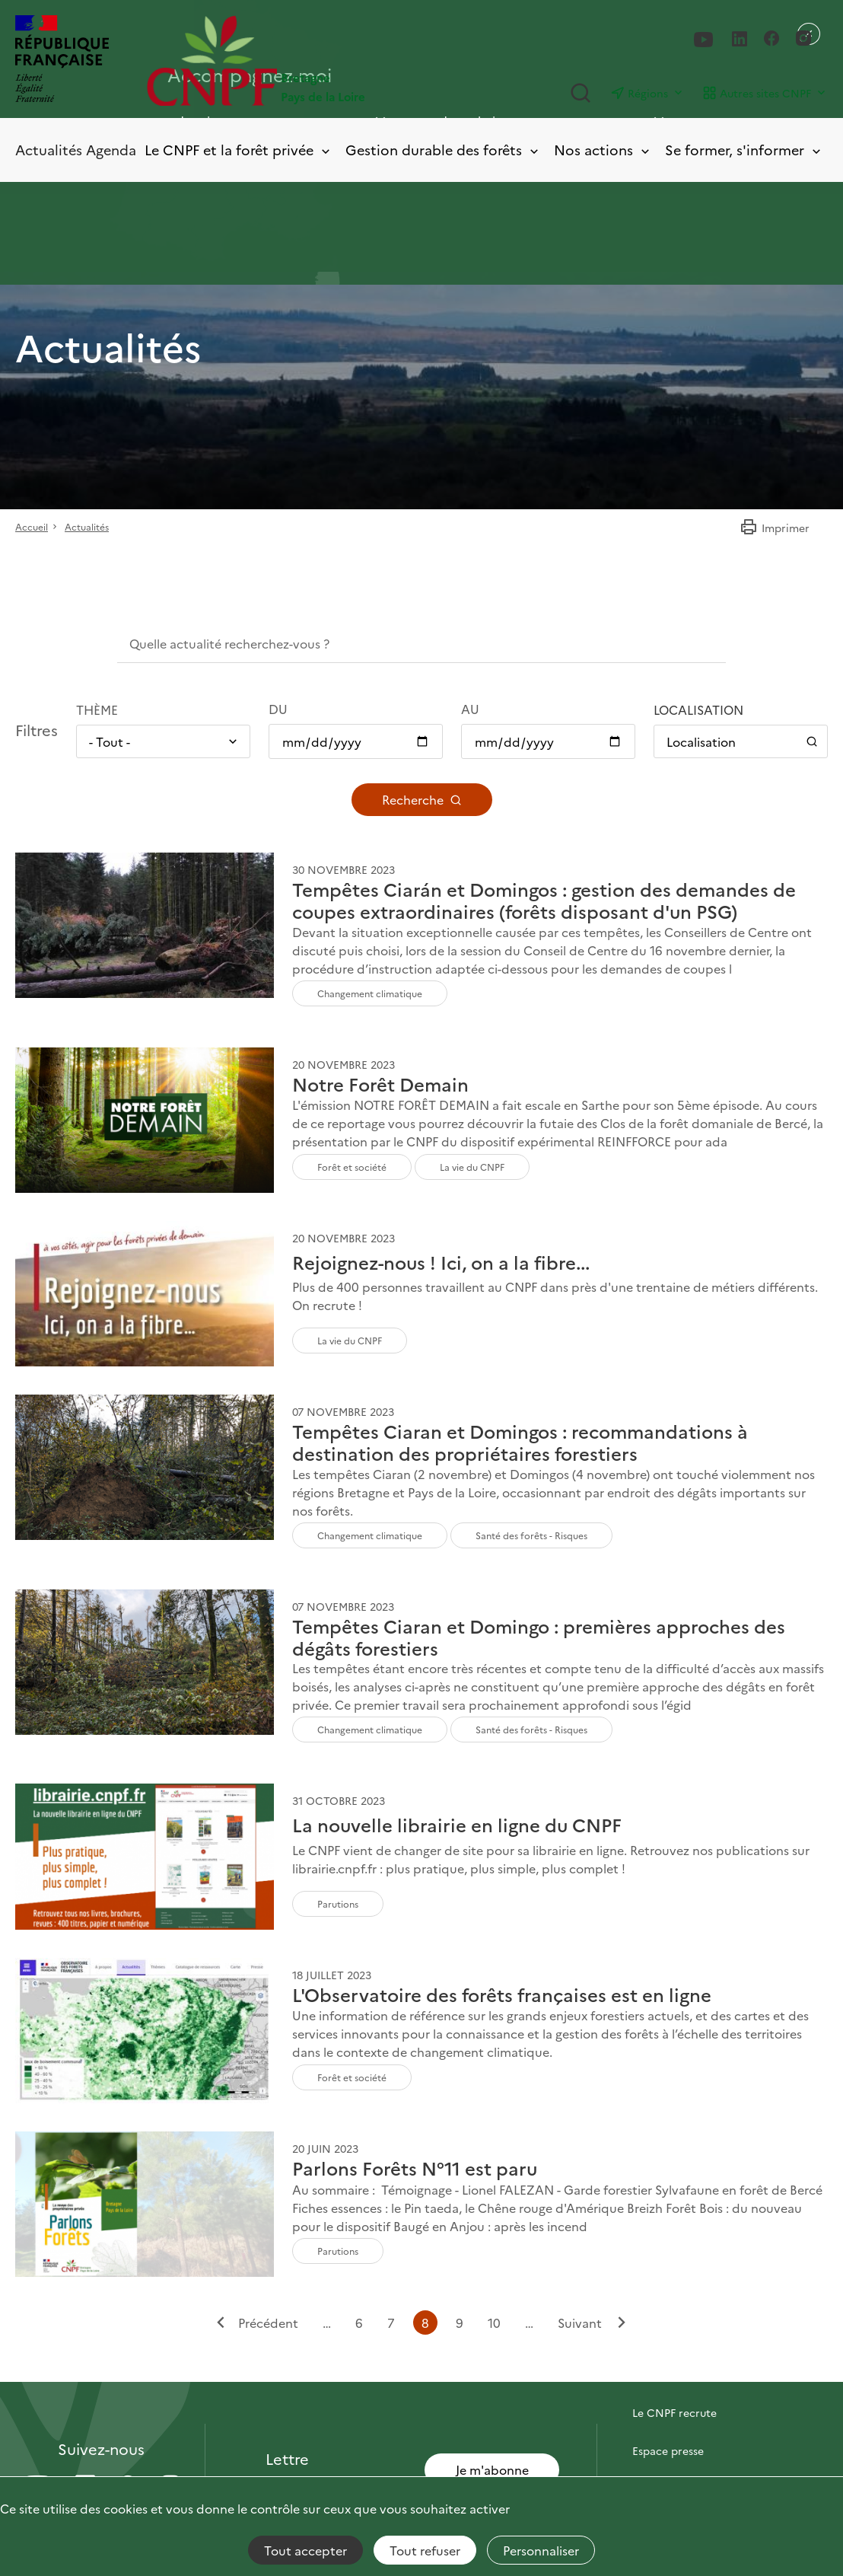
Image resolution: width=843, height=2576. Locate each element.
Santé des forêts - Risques (531, 1535)
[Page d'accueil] (284, 60)
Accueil (31, 526)
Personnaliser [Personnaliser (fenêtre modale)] (541, 2550)
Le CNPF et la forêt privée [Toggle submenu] (238, 150)
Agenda (111, 149)
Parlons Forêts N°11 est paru (414, 2168)
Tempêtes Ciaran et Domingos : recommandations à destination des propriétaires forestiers (520, 1442)
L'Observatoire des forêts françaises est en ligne (501, 1995)
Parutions (337, 1903)
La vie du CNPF (472, 1166)
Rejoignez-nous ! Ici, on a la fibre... (441, 1262)
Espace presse (668, 2450)
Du (278, 708)
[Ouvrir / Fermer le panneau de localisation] (741, 741)
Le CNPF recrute (674, 2412)
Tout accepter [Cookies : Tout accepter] (305, 2550)
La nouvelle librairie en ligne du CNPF (457, 1825)
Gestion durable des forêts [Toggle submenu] (443, 150)
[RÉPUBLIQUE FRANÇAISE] (62, 60)
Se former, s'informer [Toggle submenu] (744, 150)
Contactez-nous (673, 2374)
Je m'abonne (492, 2469)
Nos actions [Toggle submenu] (603, 150)
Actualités (48, 149)
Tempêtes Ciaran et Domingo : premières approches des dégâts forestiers (538, 1637)
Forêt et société (352, 1166)
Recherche (422, 799)
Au (470, 708)
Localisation (698, 709)
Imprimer (775, 527)
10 (494, 2322)
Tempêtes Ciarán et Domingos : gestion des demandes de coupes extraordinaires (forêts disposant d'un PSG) (544, 900)
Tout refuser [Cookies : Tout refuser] (425, 2550)
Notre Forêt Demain (380, 1084)
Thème (97, 709)
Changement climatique (369, 993)
